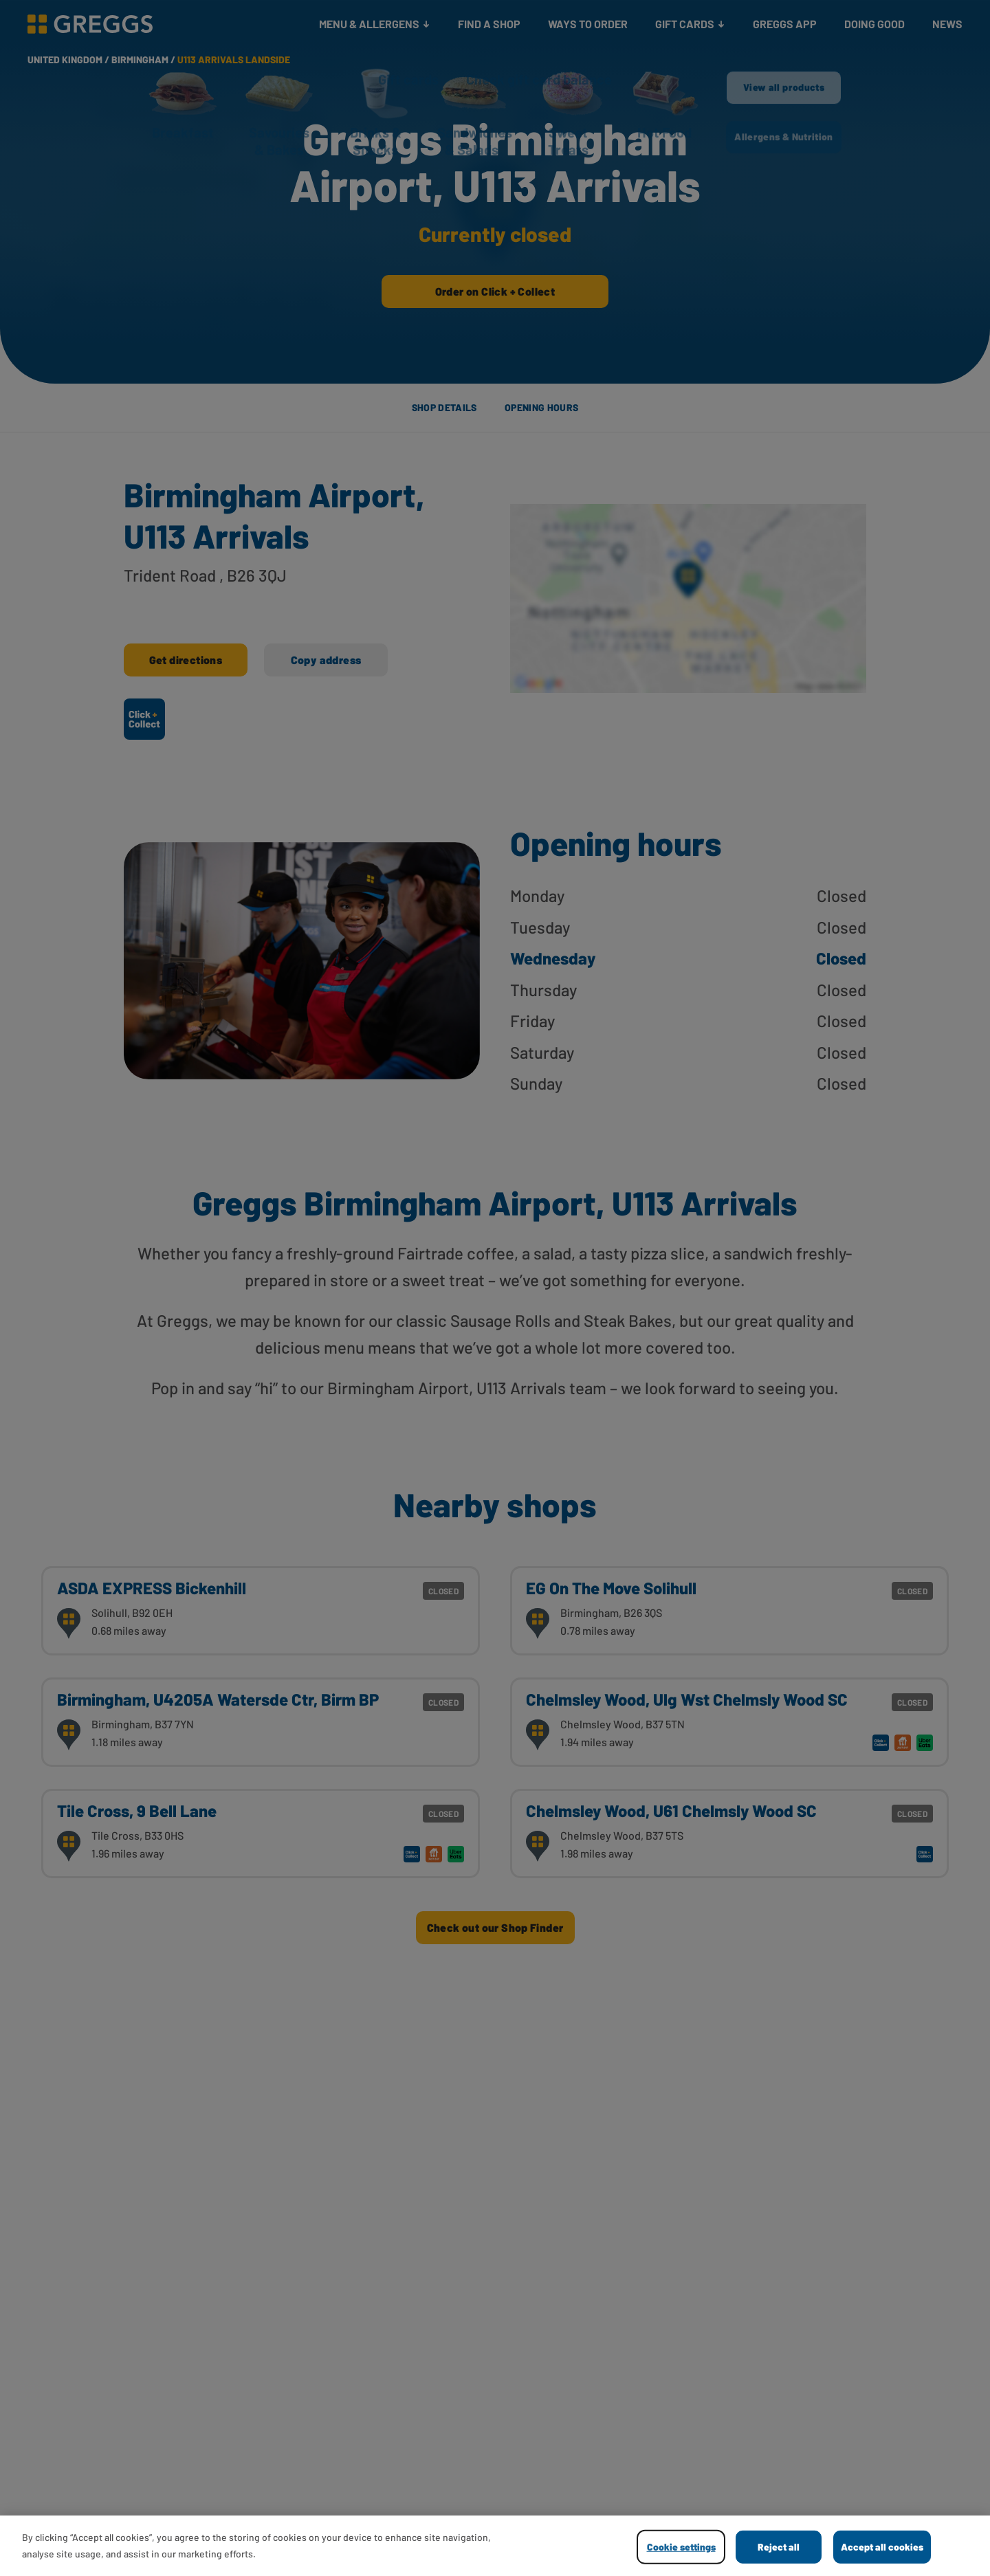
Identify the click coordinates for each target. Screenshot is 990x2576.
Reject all (779, 2547)
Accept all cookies (882, 2547)
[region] (495, 2546)
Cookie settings (681, 2547)
